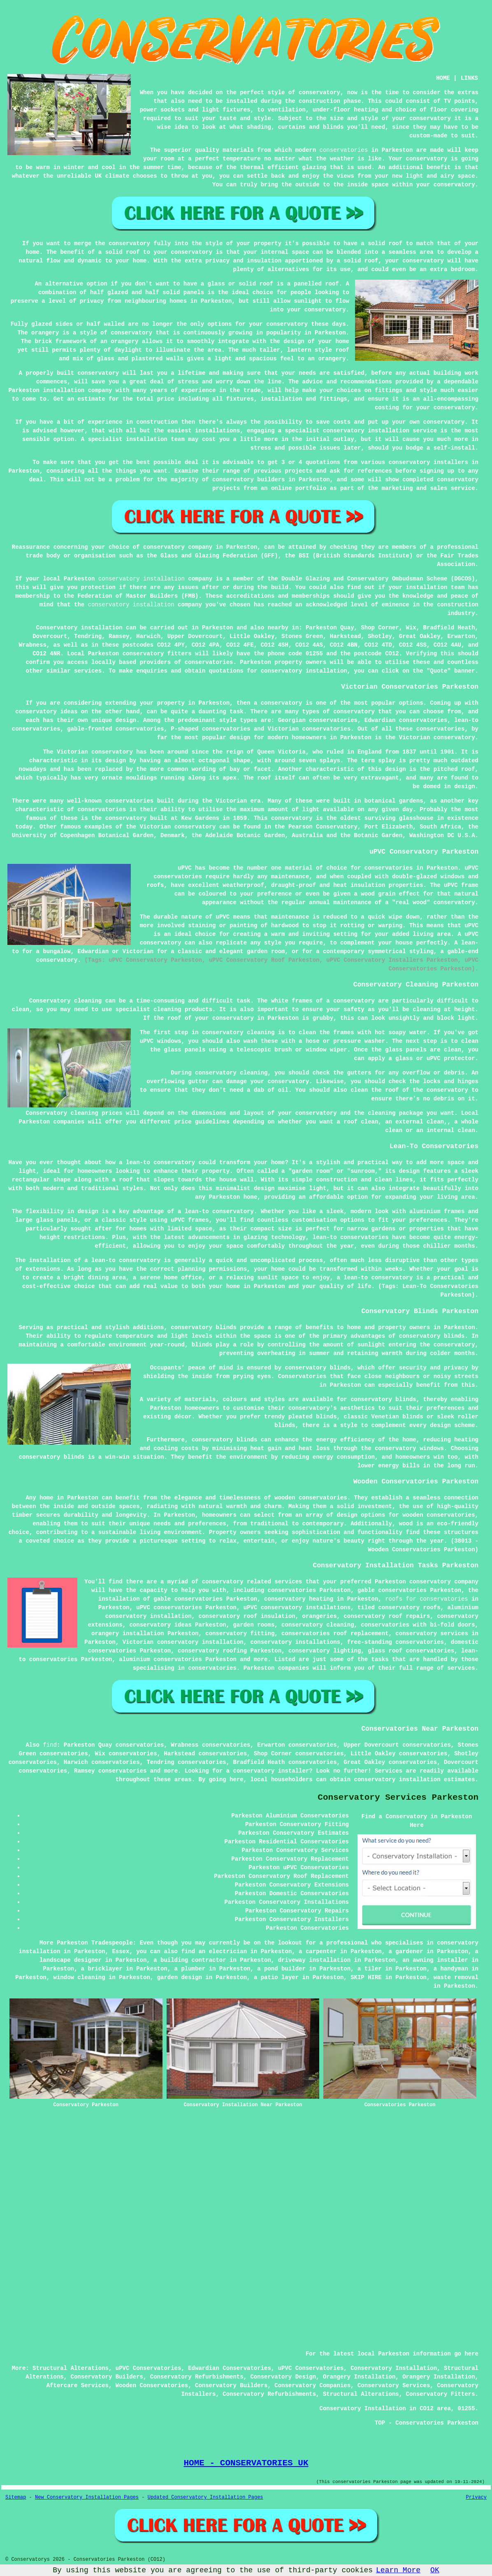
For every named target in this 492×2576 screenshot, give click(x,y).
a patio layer (276, 1977)
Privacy (476, 2497)
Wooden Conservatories (152, 2385)
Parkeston (217, 627)
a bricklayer (102, 1969)
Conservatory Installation (393, 2368)
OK (434, 2570)
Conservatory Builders (107, 2377)
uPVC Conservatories (148, 2368)
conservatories (344, 150)
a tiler (369, 1969)
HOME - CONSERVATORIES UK (245, 2463)
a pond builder (281, 1969)
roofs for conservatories (426, 1599)
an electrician (222, 1951)
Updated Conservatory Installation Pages (205, 2497)
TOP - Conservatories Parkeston (426, 2423)
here (237, 1779)
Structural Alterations (70, 2368)
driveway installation (314, 1960)
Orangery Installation (359, 2377)
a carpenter (318, 1951)
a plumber (190, 1969)
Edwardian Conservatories (229, 2368)
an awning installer (435, 1960)
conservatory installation (141, 579)
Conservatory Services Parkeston (398, 1797)
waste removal (456, 1977)
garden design (179, 1977)
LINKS (469, 78)
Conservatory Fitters (440, 2394)
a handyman (451, 1969)
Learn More (398, 2570)
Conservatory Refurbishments (197, 2377)
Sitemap (15, 2497)
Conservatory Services (393, 2385)
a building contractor (189, 1960)
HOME (443, 78)
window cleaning (79, 1977)
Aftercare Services (77, 2385)
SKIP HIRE (366, 1977)
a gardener (406, 1951)
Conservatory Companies (312, 2385)
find (50, 1745)
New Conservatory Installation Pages (87, 2497)
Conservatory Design (283, 2377)
